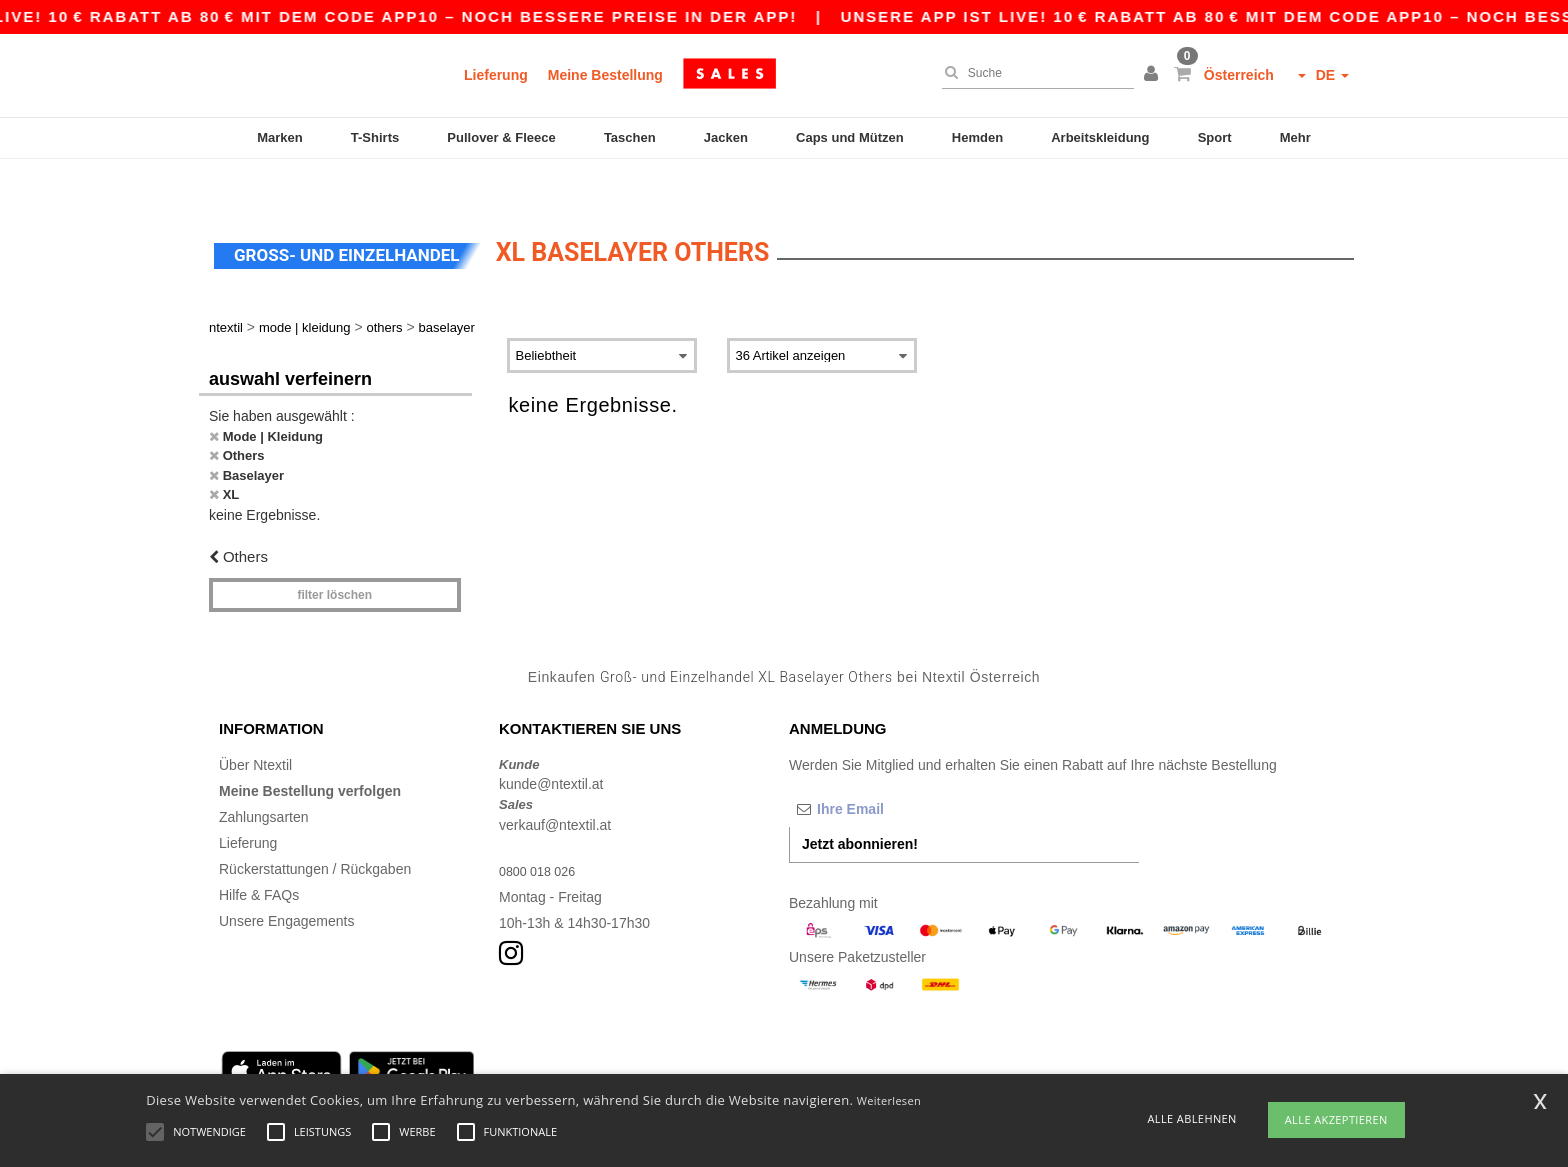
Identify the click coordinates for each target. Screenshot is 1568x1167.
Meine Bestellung (605, 75)
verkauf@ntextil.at (555, 785)
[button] (1154, 75)
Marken (280, 137)
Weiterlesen (889, 1100)
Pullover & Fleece (501, 137)
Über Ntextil (255, 725)
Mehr (1295, 137)
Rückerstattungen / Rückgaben (315, 829)
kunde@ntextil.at (551, 744)
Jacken (726, 137)
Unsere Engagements (286, 881)
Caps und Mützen (850, 137)
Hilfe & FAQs (259, 855)
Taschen (630, 137)
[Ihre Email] (894, 769)
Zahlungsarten (264, 777)
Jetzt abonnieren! (860, 804)
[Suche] (1033, 73)
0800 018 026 (542, 831)
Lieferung (496, 75)
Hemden (977, 137)
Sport (1215, 137)
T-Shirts (375, 137)
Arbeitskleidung (1100, 137)
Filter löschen (334, 555)
